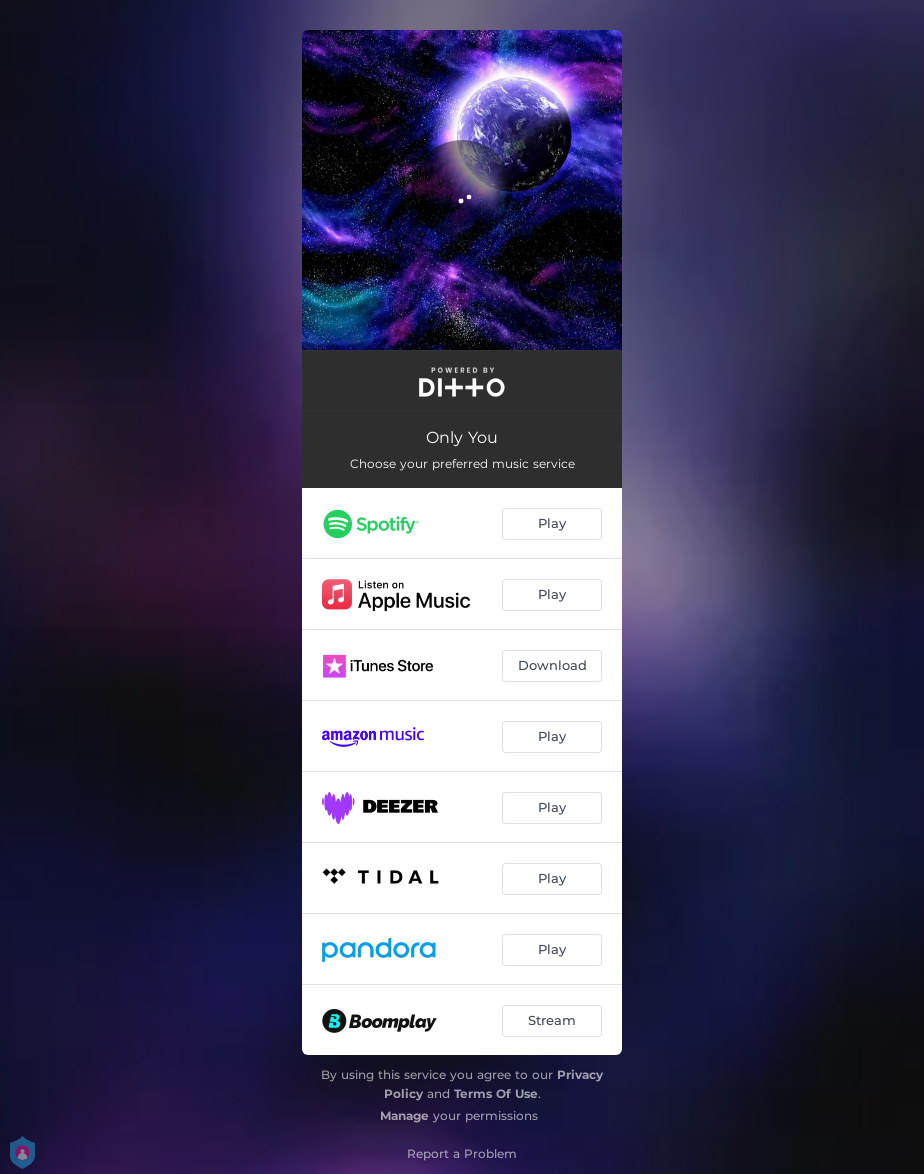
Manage (404, 1115)
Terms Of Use (496, 1093)
